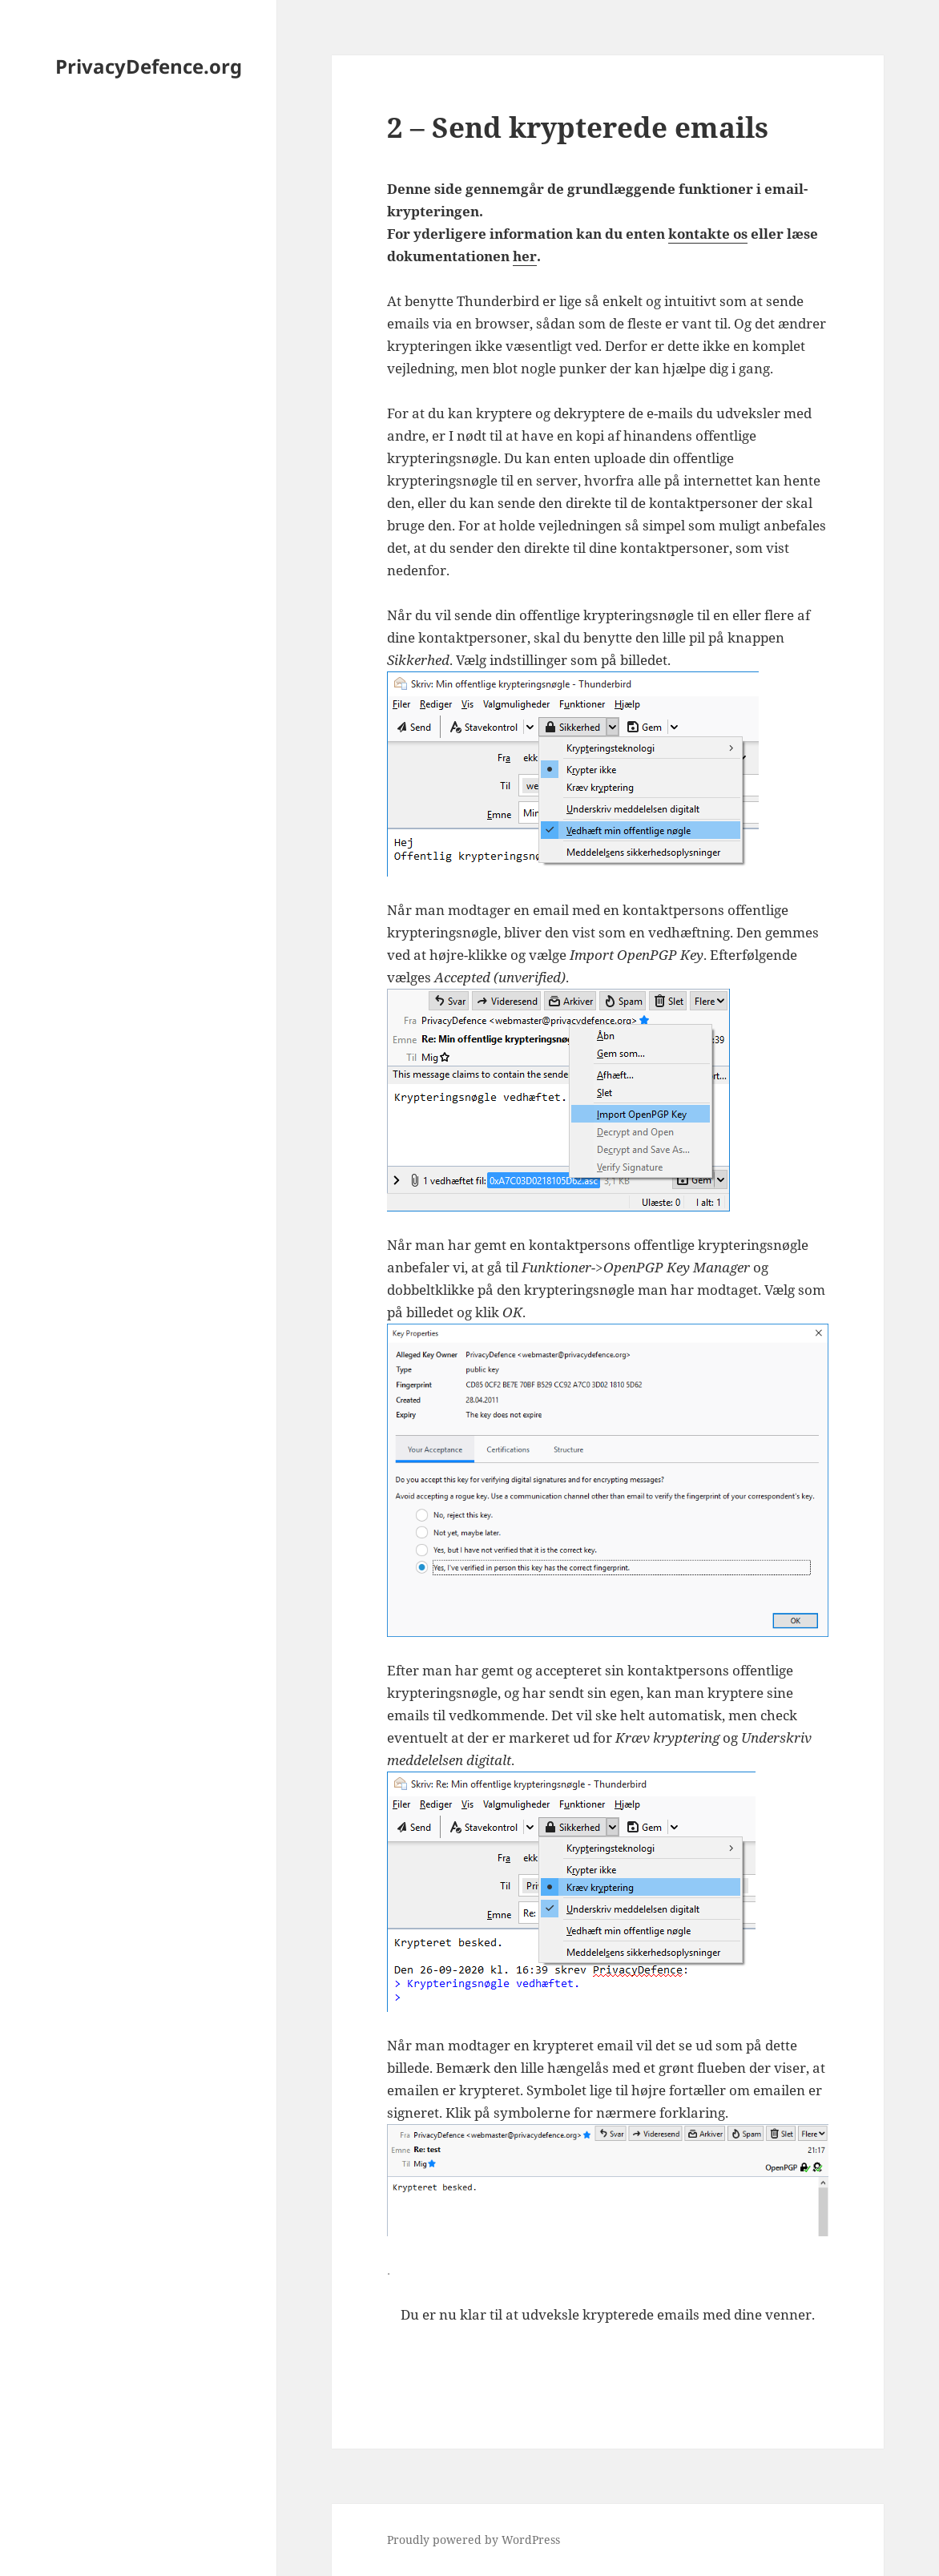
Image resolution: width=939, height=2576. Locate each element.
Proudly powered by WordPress (473, 2539)
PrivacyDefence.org (148, 66)
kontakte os (708, 233)
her (525, 256)
